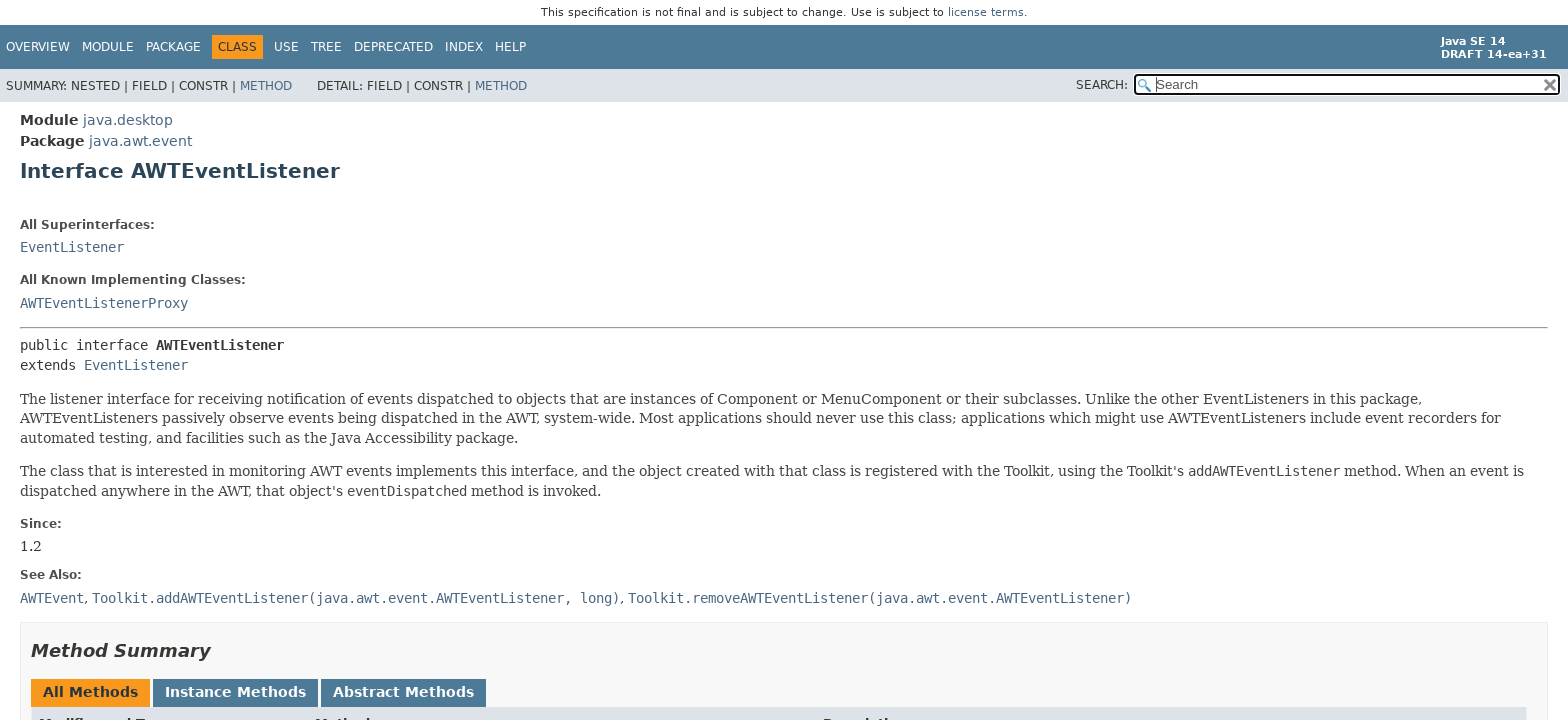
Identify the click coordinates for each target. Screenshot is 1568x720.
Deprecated (393, 47)
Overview (38, 47)
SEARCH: (1102, 85)
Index (464, 47)
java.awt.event (140, 141)
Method (266, 86)
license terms (986, 12)
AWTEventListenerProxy (104, 303)
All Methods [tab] (90, 692)
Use (286, 47)
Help (510, 47)
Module (108, 47)
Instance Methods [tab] (235, 692)
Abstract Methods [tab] (403, 692)
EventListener (72, 247)
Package (173, 47)
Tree (326, 47)
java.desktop (128, 120)
